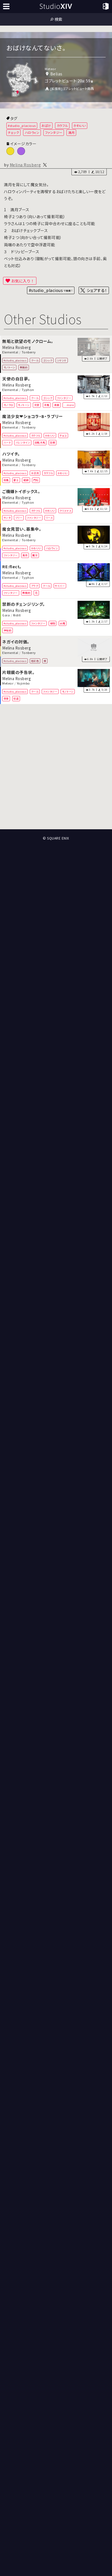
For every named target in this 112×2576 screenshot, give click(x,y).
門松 (36, 480)
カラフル (62, 125)
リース (49, 518)
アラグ (34, 586)
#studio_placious (22, 125)
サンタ (7, 518)
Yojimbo (23, 683)
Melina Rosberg (25, 165)
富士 (16, 480)
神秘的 (8, 630)
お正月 (35, 473)
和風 (6, 480)
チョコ (63, 435)
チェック (13, 132)
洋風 (46, 405)
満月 (71, 132)
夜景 (6, 698)
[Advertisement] (56, 767)
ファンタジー (54, 132)
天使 (36, 405)
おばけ (46, 125)
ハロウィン (32, 132)
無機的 (24, 367)
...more (69, 405)
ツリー (19, 518)
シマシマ (61, 360)
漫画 (56, 405)
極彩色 (35, 661)
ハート (7, 442)
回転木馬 (40, 442)
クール (35, 360)
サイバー (60, 586)
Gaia (6, 615)
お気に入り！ (22, 281)
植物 (52, 623)
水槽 (62, 623)
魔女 (35, 555)
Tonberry (29, 352)
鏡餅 (26, 480)
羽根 (52, 442)
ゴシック (47, 360)
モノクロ (8, 405)
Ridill (17, 615)
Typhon (28, 389)
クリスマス (65, 511)
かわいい (79, 125)
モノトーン (9, 367)
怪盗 (16, 698)
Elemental (10, 352)
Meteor (7, 683)
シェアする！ (97, 290)
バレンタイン (23, 442)
